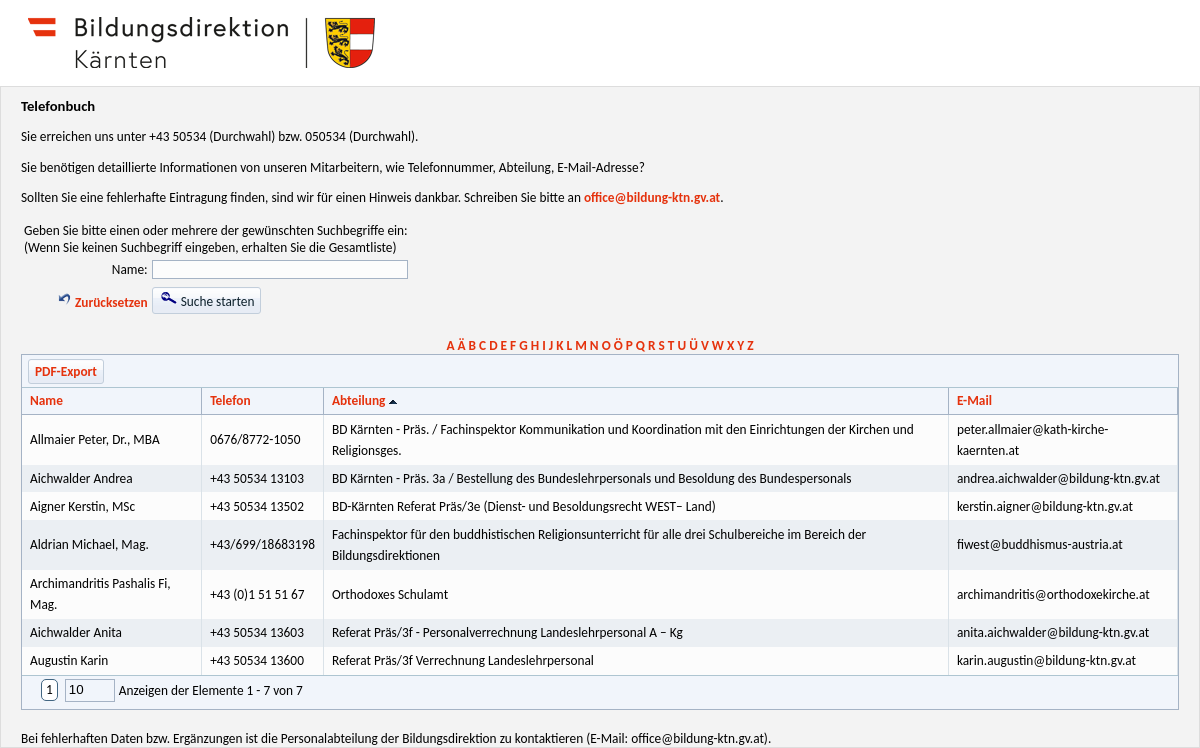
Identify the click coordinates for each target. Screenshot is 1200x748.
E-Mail (974, 400)
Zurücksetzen (102, 302)
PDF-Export (66, 371)
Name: (130, 269)
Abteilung (367, 401)
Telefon (230, 400)
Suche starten (207, 300)
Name (46, 400)
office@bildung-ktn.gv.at (652, 197)
